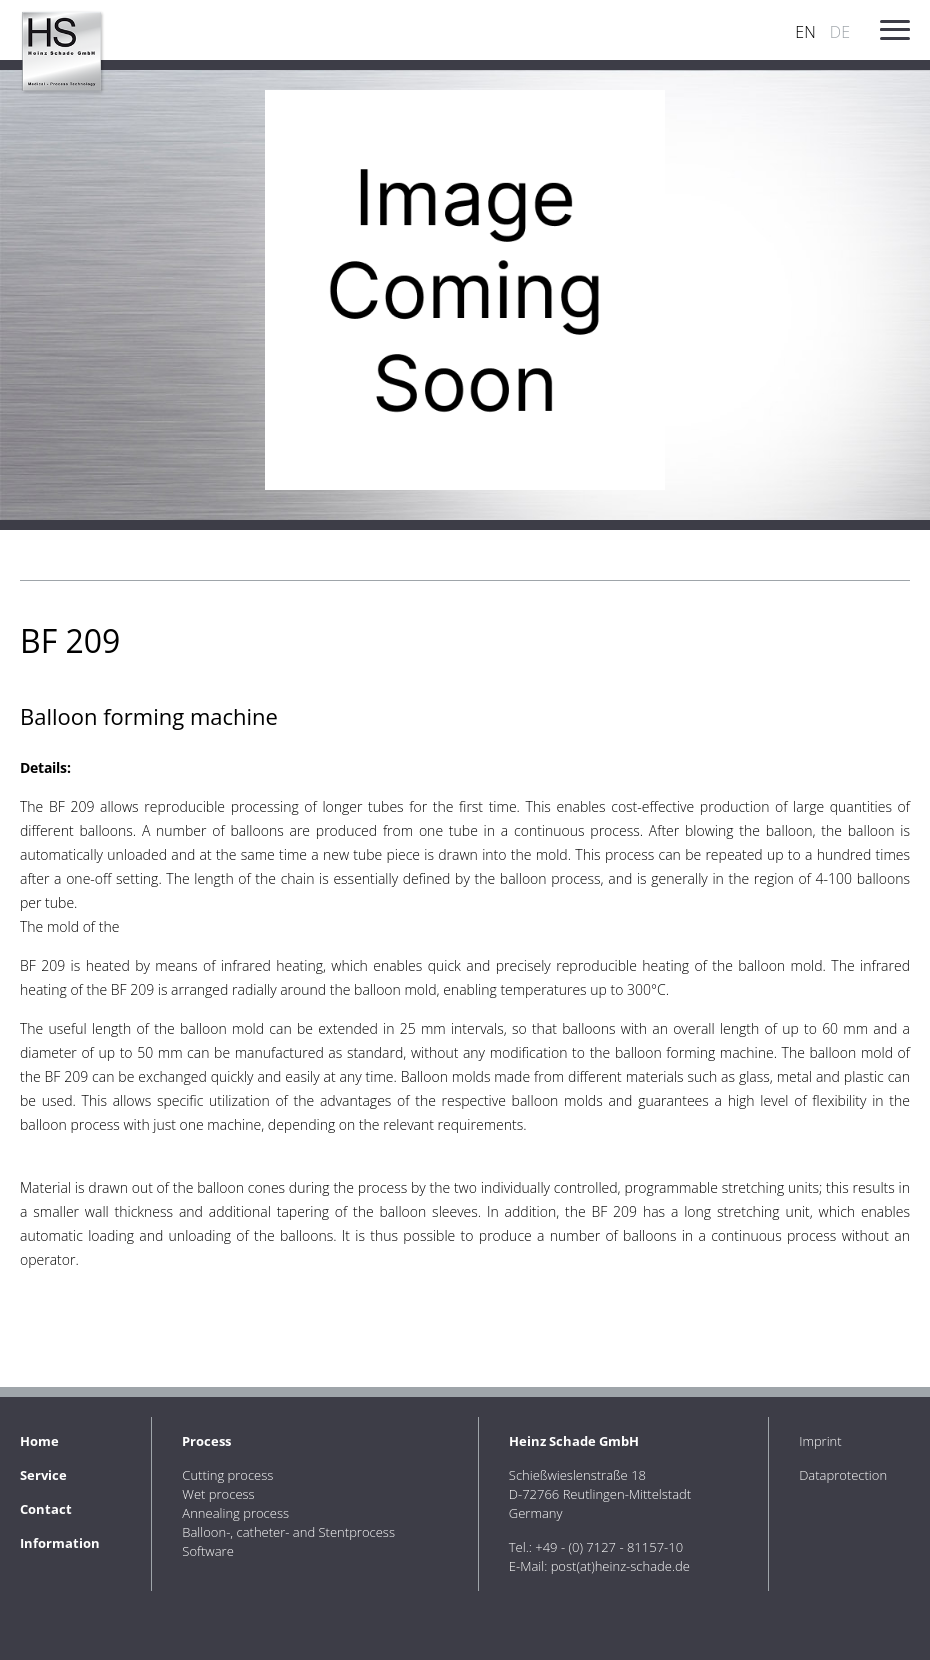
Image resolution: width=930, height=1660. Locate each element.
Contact (46, 1509)
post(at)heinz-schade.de (620, 1566)
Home (39, 1441)
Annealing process (235, 1513)
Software (207, 1551)
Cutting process (227, 1475)
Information (60, 1543)
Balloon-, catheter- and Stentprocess (288, 1532)
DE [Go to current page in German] (840, 32)
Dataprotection (843, 1475)
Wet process (218, 1494)
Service (43, 1475)
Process (206, 1441)
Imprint (820, 1441)
